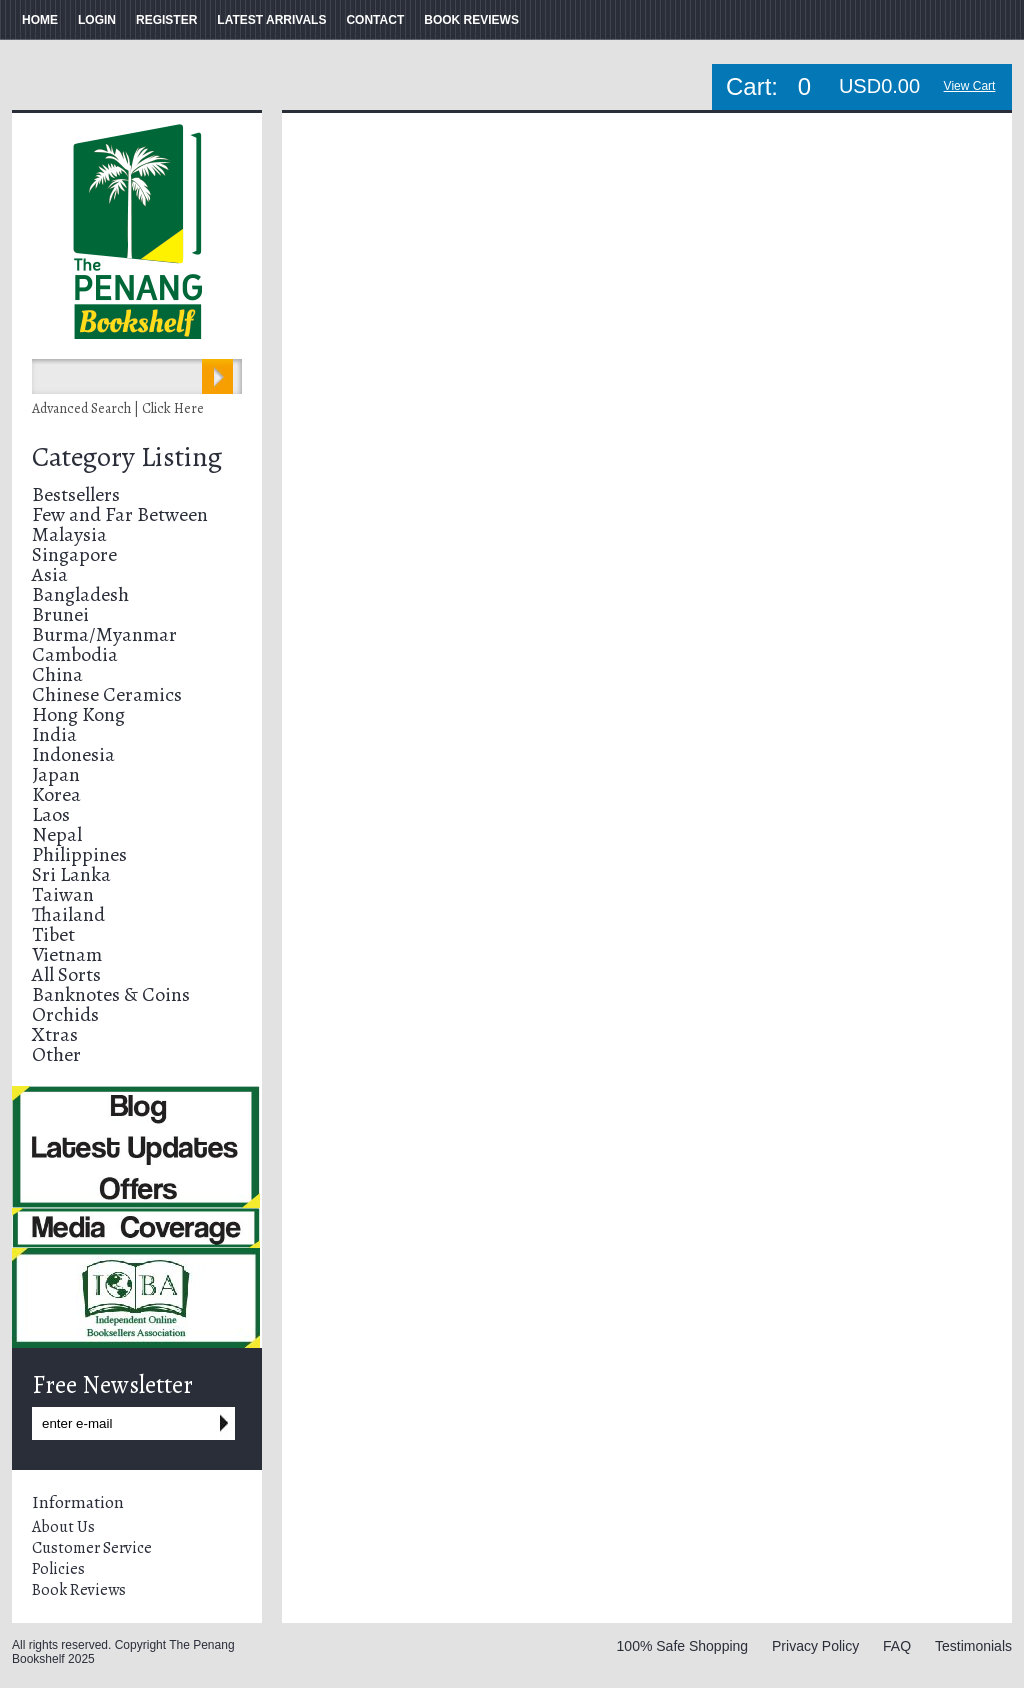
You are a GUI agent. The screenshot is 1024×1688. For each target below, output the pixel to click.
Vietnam (67, 954)
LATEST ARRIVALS (271, 20)
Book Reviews (79, 1590)
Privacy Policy (815, 1646)
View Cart (970, 86)
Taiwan (63, 894)
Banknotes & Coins (111, 994)
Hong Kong (78, 714)
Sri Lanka (71, 874)
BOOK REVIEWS (471, 20)
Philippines (79, 854)
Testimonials (973, 1646)
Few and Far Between (120, 514)
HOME (40, 20)
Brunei (60, 614)
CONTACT (375, 20)
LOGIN (97, 20)
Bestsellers (76, 494)
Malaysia (69, 534)
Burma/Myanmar (104, 634)
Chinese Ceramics (107, 694)
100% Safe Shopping (683, 1646)
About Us (63, 1527)
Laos (51, 814)
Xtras (55, 1034)
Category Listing (127, 457)
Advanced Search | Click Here (118, 408)
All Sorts (66, 974)
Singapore (74, 554)
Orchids (65, 1014)
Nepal (57, 834)
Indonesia (73, 754)
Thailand (68, 914)
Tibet (53, 934)
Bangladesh (80, 594)
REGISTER (166, 20)
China (57, 674)
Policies (58, 1569)
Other (56, 1054)
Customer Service (92, 1548)
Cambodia (75, 654)
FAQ (897, 1646)
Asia (50, 574)
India (54, 734)
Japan (56, 774)
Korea (56, 794)
